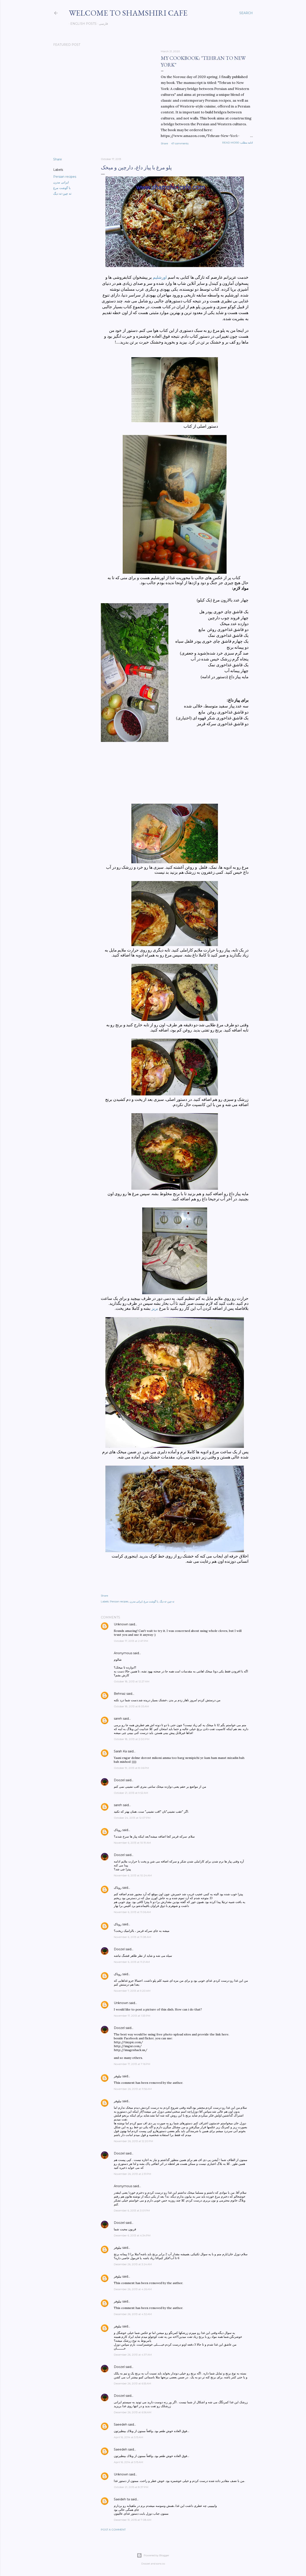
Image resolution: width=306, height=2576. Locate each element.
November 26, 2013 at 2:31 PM (132, 2173)
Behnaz (120, 1694)
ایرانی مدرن (61, 182)
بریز (154, 1308)
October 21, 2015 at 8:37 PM (131, 2487)
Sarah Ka (120, 1751)
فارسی (101, 24)
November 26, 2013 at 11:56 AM (133, 2088)
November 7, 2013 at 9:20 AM (132, 1990)
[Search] (246, 13)
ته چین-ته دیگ (62, 194)
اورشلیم (160, 277)
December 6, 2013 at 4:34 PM (132, 2235)
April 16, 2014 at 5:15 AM (128, 2437)
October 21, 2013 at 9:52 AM (131, 1792)
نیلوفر (117, 2076)
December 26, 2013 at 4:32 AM (133, 2314)
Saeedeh (120, 2424)
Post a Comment (113, 2529)
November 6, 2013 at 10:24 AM (133, 1875)
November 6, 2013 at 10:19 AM (132, 1842)
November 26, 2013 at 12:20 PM (133, 2141)
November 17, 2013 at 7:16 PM (132, 2064)
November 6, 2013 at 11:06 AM (132, 1912)
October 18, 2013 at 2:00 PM (131, 1739)
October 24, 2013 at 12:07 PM (132, 1817)
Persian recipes (64, 177)
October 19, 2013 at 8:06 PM (131, 1767)
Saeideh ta (122, 2499)
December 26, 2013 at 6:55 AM (132, 2383)
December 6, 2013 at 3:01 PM (132, 2210)
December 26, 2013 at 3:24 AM (133, 2264)
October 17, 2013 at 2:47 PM (131, 1640)
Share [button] (164, 143)
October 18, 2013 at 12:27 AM (131, 1681)
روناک (117, 1830)
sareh (118, 1719)
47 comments (179, 143)
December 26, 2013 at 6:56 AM (132, 2412)
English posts (82, 24)
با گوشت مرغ (62, 188)
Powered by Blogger (153, 2555)
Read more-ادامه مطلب (237, 142)
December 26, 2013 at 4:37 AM (133, 2354)
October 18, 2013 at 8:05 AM (131, 1706)
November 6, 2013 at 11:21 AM (132, 1961)
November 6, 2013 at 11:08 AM (132, 1937)
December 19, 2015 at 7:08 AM (132, 2519)
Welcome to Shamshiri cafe (128, 13)
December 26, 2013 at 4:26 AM (133, 2289)
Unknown (121, 1624)
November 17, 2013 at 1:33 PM (132, 2015)
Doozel (119, 1780)
